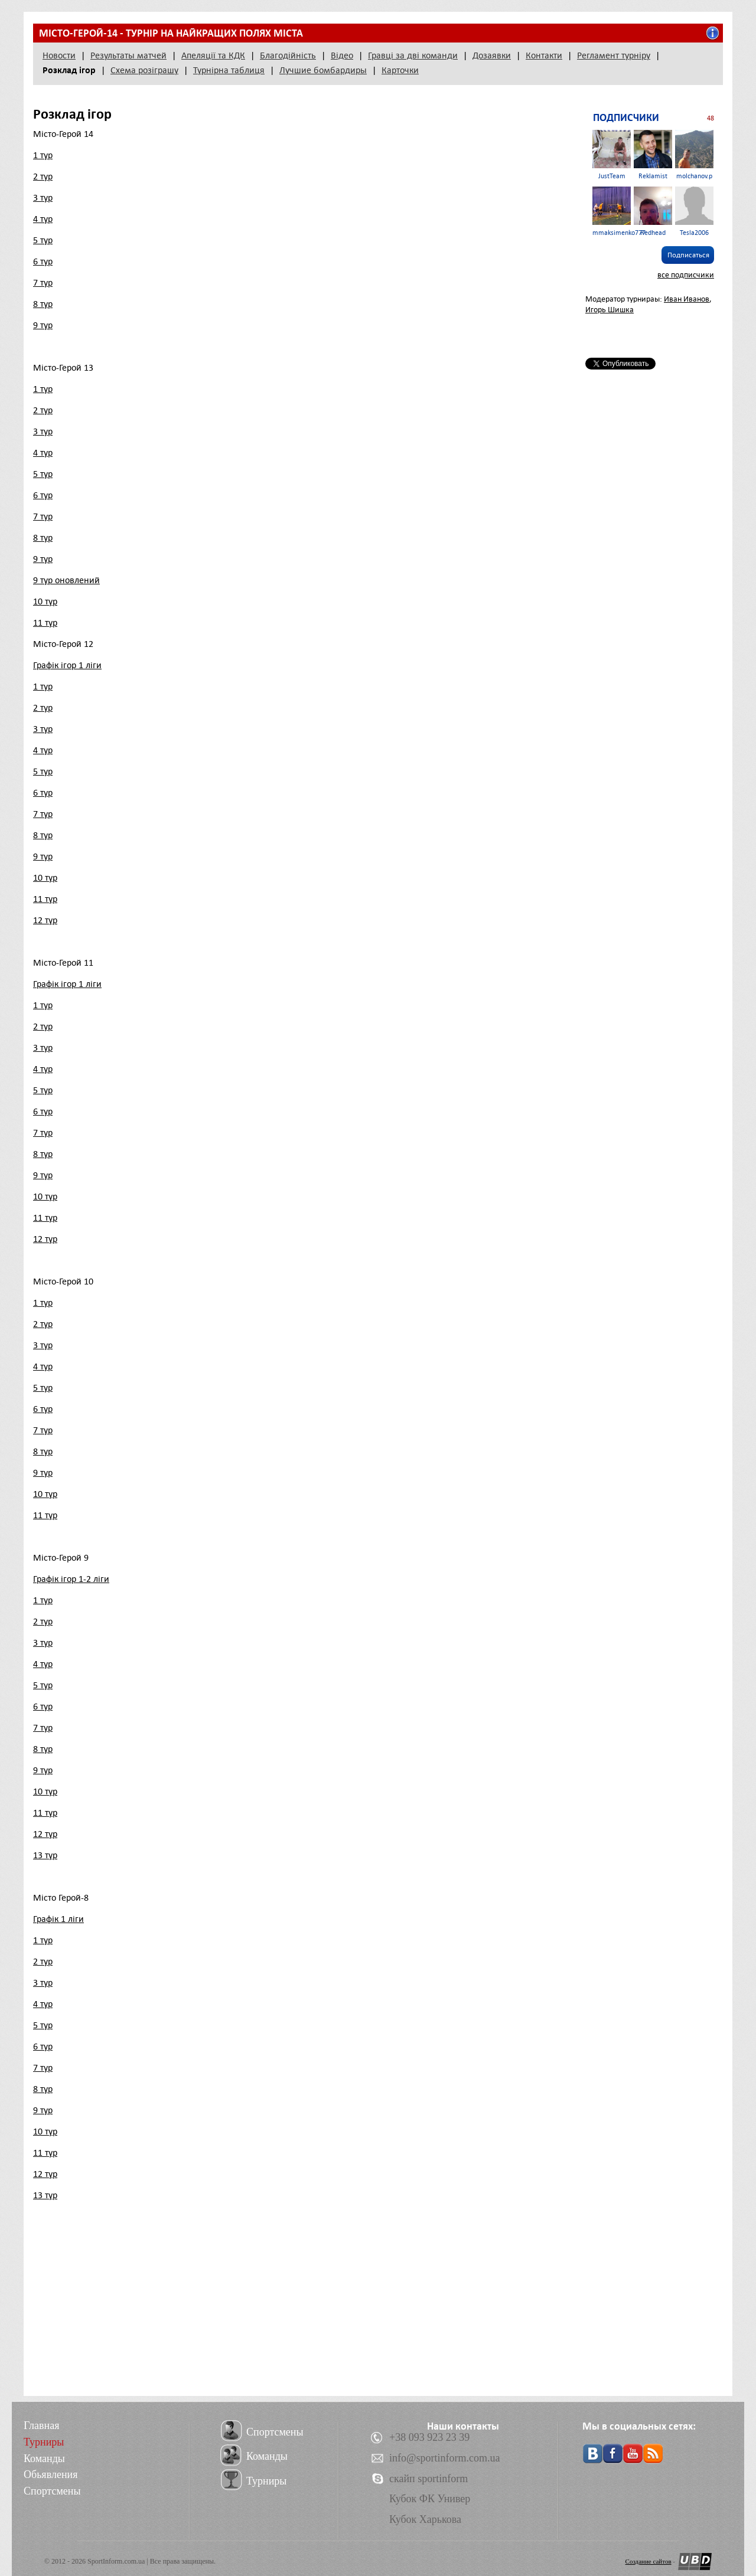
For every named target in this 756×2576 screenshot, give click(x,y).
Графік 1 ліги (58, 1919)
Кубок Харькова (425, 2519)
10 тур (45, 601)
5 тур (43, 240)
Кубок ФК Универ (429, 2499)
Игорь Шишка (609, 309)
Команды (44, 2458)
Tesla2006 (694, 212)
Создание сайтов (648, 2561)
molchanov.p (694, 155)
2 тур (43, 176)
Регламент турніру (613, 55)
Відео (342, 55)
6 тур (43, 261)
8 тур (43, 304)
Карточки (400, 70)
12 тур (45, 920)
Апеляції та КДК (213, 55)
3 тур (43, 197)
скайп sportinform (428, 2479)
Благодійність (288, 55)
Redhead (653, 212)
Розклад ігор (69, 70)
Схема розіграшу (144, 70)
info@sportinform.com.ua (444, 2458)
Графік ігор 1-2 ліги (71, 1579)
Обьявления (50, 2474)
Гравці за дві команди (413, 55)
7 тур (43, 282)
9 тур (43, 325)
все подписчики (685, 274)
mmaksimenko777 (619, 212)
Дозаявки (491, 55)
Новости (59, 55)
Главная (41, 2425)
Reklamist (653, 155)
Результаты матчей (128, 55)
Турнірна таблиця (229, 70)
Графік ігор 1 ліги (67, 665)
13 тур (45, 1855)
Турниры (44, 2442)
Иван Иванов (686, 299)
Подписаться (688, 255)
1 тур (43, 155)
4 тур (43, 219)
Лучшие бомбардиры (323, 70)
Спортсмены (52, 2491)
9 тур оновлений (66, 580)
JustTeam (611, 155)
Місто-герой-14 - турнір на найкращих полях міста (171, 33)
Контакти (544, 55)
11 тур (45, 622)
